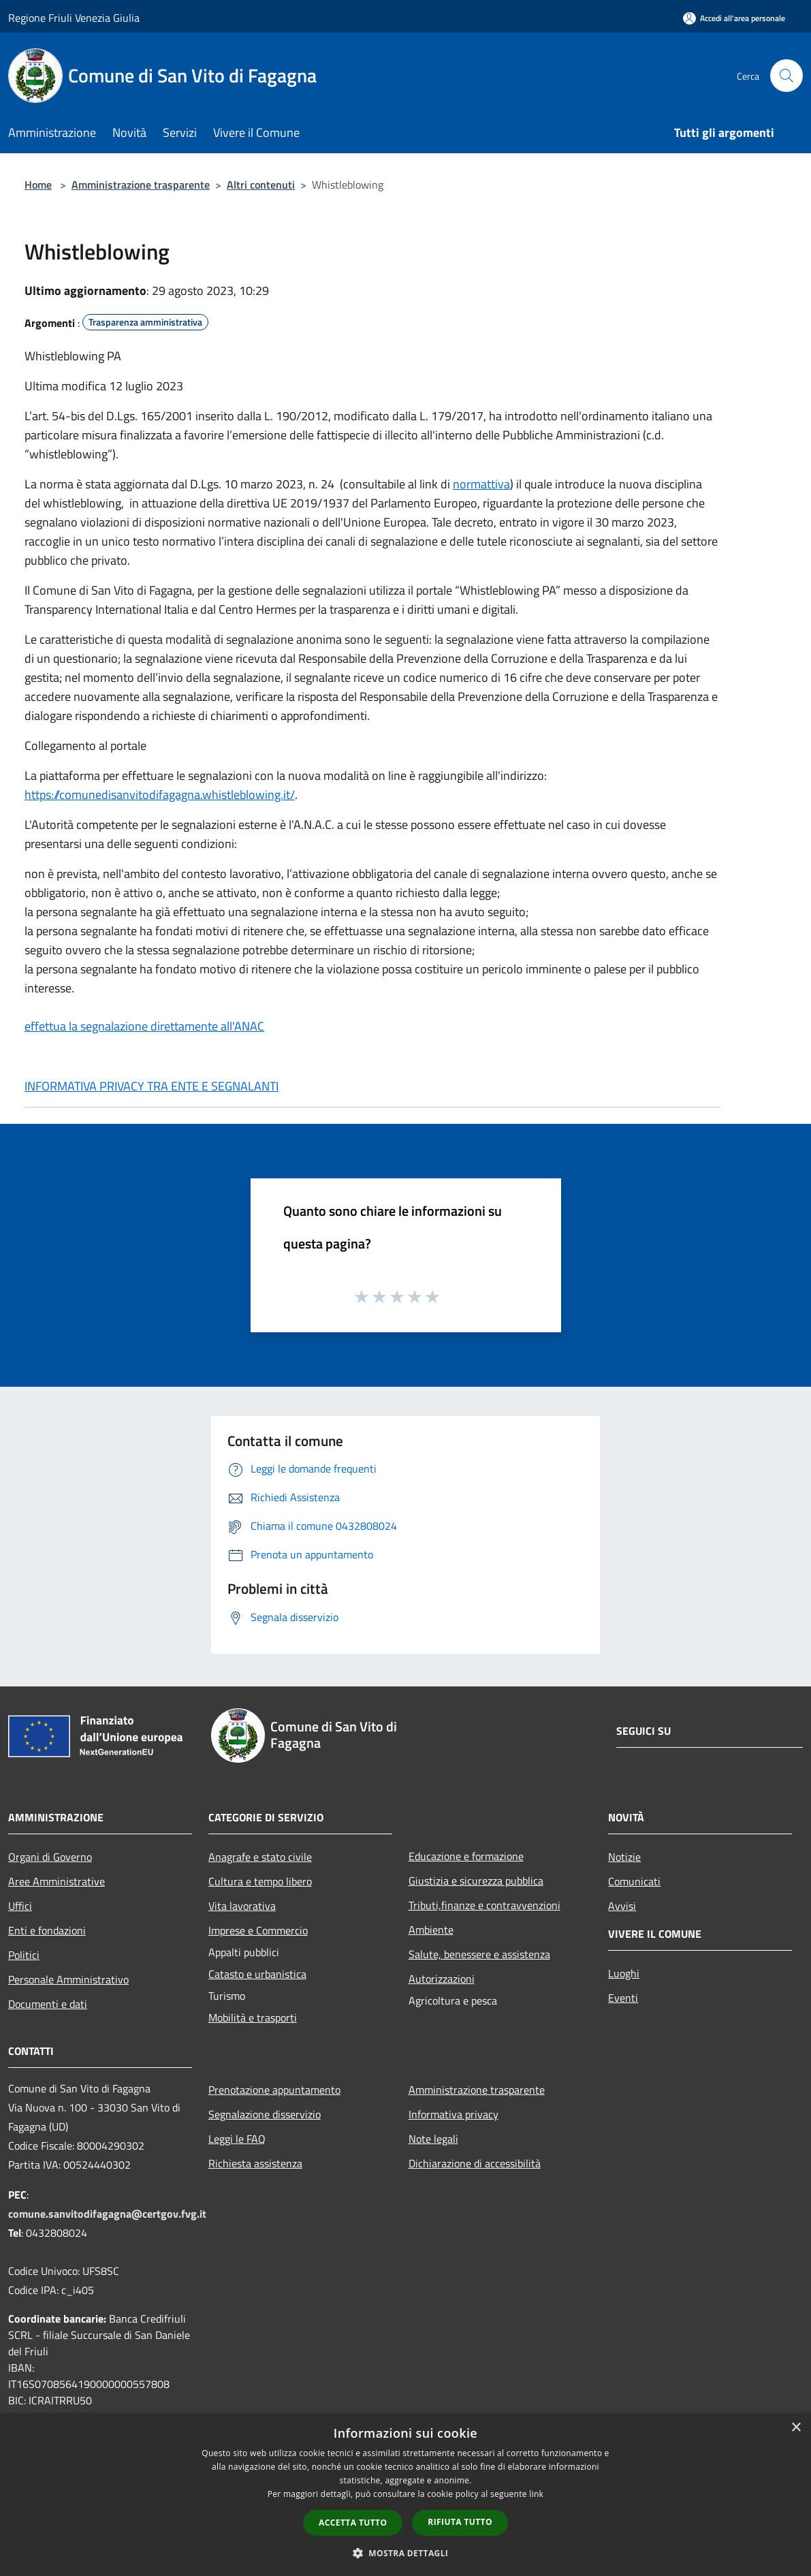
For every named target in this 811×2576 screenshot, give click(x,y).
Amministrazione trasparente (140, 184)
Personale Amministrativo (68, 1979)
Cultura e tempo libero (260, 1881)
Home (38, 184)
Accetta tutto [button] (353, 2522)
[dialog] (405, 2494)
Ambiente (431, 1929)
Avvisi (622, 1906)
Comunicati (634, 1881)
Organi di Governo (50, 1857)
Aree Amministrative (56, 1881)
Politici (23, 1955)
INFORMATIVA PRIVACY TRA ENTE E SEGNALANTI (152, 1086)
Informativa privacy (453, 2114)
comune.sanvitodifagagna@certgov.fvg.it (107, 2213)
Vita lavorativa (242, 1906)
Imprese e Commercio (258, 1930)
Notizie (624, 1857)
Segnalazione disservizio (264, 2114)
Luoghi (623, 1973)
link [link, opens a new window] (536, 2494)
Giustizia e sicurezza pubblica (476, 1880)
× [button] (796, 2428)
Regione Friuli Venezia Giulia (74, 18)
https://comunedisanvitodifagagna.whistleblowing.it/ (160, 794)
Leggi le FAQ (237, 2139)
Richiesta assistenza (255, 2163)
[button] (406, 2553)
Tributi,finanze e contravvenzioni (484, 1905)
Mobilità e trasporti (252, 2017)
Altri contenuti (261, 184)
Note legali (433, 2139)
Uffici (20, 1906)
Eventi (623, 1998)
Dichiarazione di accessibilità (475, 2163)
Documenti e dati (47, 2004)
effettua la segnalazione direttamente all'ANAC (144, 1026)
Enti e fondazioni (47, 1930)
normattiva (481, 484)
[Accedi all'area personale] (734, 18)
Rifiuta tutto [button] (460, 2522)
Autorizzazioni (442, 1978)
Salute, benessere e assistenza (479, 1954)
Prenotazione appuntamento (274, 2090)
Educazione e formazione (466, 1856)
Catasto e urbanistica (257, 1974)
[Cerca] (786, 75)
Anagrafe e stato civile (260, 1857)
